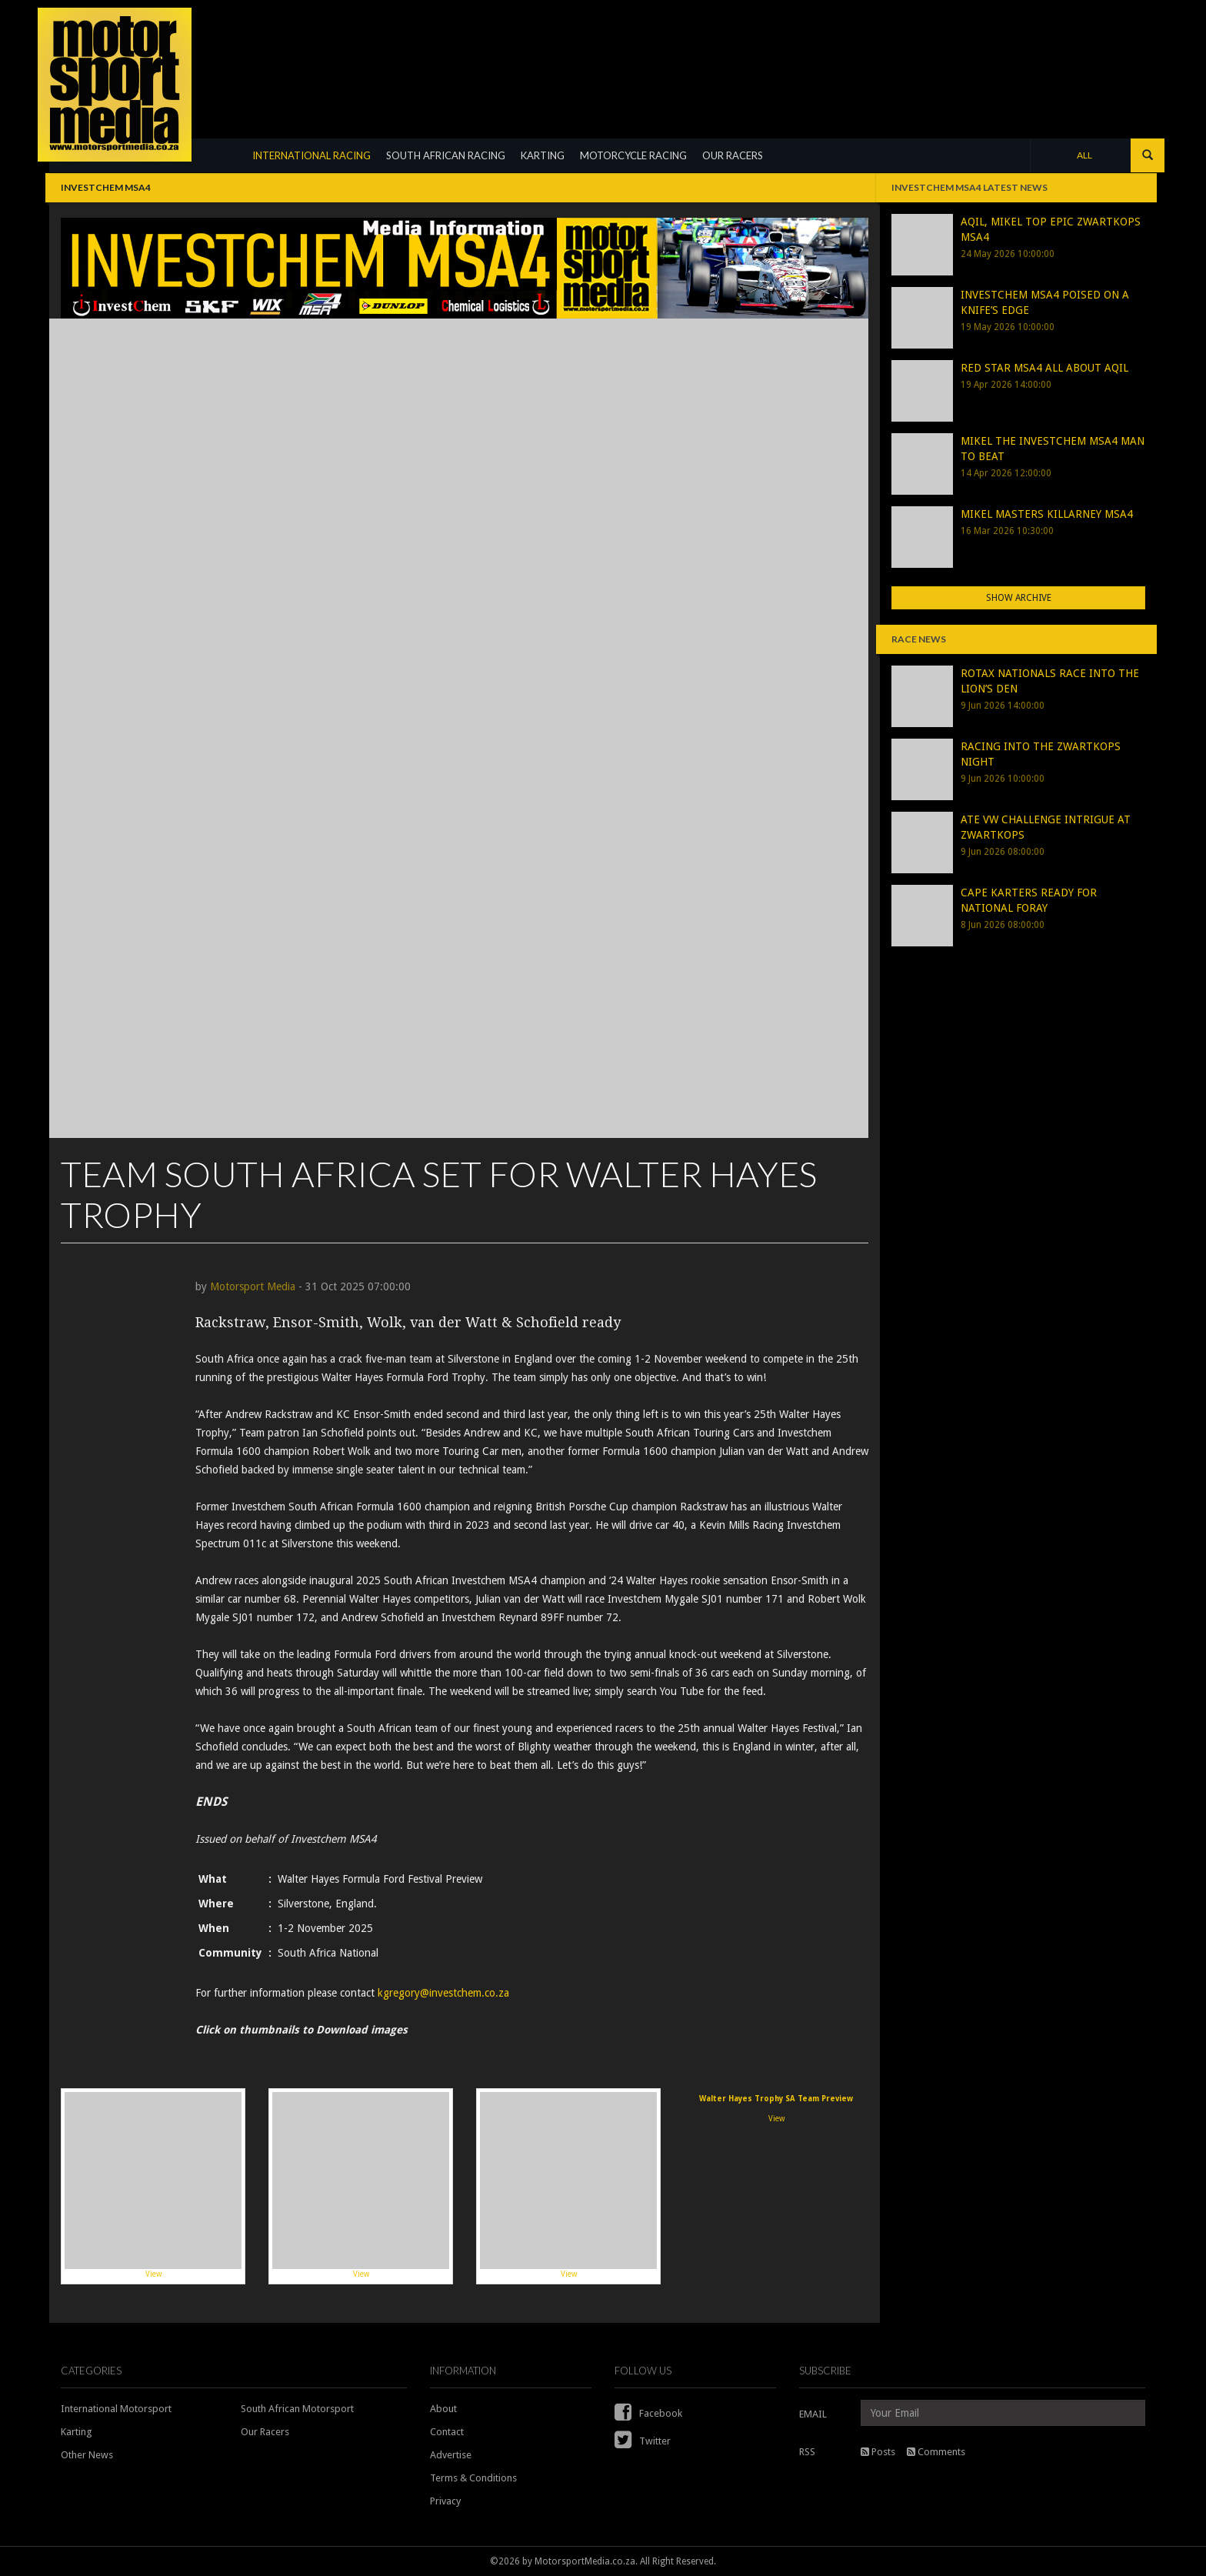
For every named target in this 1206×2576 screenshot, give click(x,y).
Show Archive (1018, 597)
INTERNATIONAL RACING (311, 155)
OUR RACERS (732, 155)
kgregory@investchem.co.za (443, 1993)
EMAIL (813, 2414)
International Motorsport (116, 2408)
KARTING (543, 155)
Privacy (445, 2501)
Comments (936, 2452)
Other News (87, 2455)
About (443, 2408)
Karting (76, 2432)
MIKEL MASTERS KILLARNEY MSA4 (1047, 514)
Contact (447, 2432)
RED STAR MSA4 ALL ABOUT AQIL (1044, 368)
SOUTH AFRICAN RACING (445, 155)
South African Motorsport (297, 2408)
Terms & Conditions (473, 2478)
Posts (878, 2452)
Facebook (648, 2413)
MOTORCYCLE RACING (633, 155)
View (153, 2185)
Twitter (643, 2441)
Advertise (450, 2455)
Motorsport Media (252, 1286)
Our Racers (265, 2432)
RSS (807, 2452)
